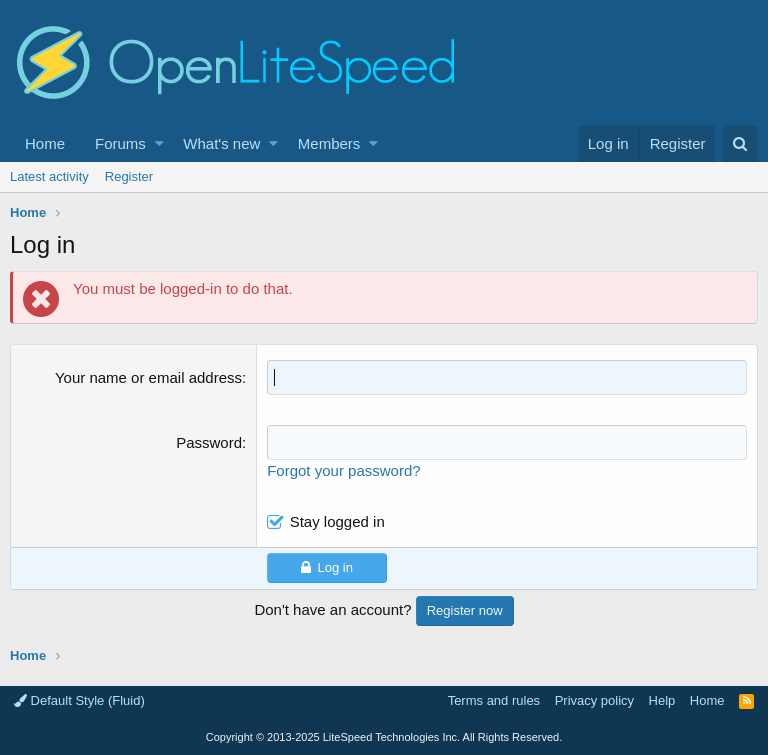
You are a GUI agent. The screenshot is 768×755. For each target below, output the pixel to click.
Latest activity (49, 176)
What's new (221, 143)
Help (662, 700)
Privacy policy (594, 700)
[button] (159, 143)
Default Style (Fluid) (79, 700)
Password (209, 442)
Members (329, 143)
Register (129, 176)
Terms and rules (494, 700)
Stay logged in (337, 521)
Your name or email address (148, 377)
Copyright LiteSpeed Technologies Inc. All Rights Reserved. (384, 737)
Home (45, 143)
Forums (120, 143)
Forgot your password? (343, 470)
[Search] (740, 143)
